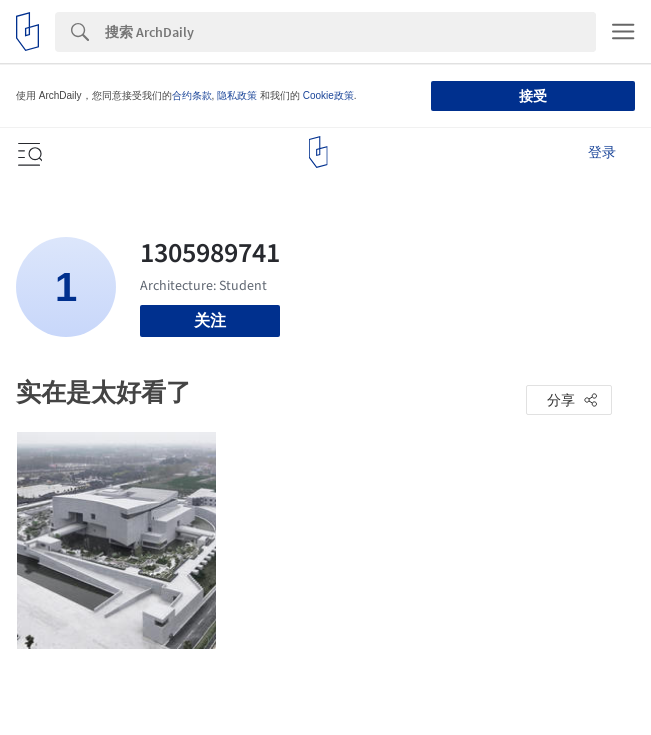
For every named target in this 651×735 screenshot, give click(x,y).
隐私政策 (237, 95)
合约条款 (192, 95)
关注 (210, 320)
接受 (533, 96)
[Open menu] (28, 152)
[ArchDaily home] (318, 152)
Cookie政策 (328, 95)
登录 (602, 152)
